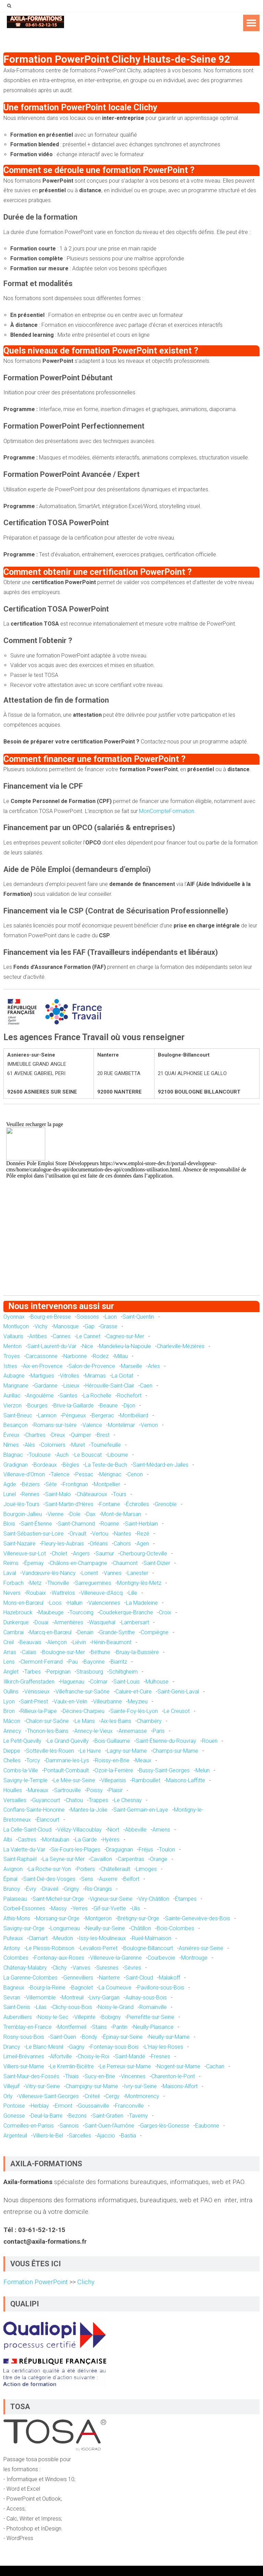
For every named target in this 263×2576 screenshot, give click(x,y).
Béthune (100, 1652)
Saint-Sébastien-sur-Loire (33, 1533)
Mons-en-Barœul (23, 1603)
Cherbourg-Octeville (143, 1553)
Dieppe (11, 1751)
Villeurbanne (107, 1701)
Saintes (68, 1395)
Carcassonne (42, 1356)
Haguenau (72, 1681)
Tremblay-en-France (27, 2027)
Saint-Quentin (138, 1317)
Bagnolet (82, 1987)
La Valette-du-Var (24, 1849)
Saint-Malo (58, 1494)
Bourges (37, 1405)
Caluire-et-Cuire (133, 1691)
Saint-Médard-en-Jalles (160, 1465)
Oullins (10, 1691)
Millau (121, 1356)
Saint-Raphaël (20, 1859)
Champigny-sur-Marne (92, 2086)
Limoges (146, 1869)
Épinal (10, 1879)
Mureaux (38, 1790)
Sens (87, 1879)
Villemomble (41, 1997)
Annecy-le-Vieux (93, 1731)
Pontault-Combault (66, 1770)
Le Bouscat (88, 1455)
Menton (12, 1346)
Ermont (63, 2106)
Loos (55, 1603)
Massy (59, 1908)
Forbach (13, 1583)
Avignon (13, 1869)
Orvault (78, 1533)
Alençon (57, 1642)
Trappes (98, 1800)
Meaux (143, 1760)
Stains (99, 2027)
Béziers (31, 1484)
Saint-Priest (34, 1701)
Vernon (149, 1425)
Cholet (59, 1553)
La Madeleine (142, 1603)
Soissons (88, 1317)
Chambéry (149, 1721)
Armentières (68, 1622)
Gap (90, 1326)
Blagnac (13, 1455)
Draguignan (119, 1849)
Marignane (15, 1385)
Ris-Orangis (98, 1889)
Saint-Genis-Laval (178, 1691)
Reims (10, 1563)
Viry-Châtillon (153, 1899)
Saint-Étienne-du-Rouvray (166, 1741)
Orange (158, 1859)
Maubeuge (51, 1612)
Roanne (110, 1523)
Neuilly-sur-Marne (169, 2037)
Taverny (138, 2115)
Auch (62, 1455)
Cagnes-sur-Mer (125, 1336)
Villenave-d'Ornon (24, 1474)
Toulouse (40, 1455)
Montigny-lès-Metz (139, 1583)
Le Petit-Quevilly (22, 1741)
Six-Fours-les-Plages (75, 1849)
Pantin (120, 2027)
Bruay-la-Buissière (137, 1652)
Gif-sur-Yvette (109, 1908)
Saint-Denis (16, 2007)
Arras (9, 1652)
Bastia (128, 2135)
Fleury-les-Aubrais (62, 1543)
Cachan (215, 2066)
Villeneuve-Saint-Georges (48, 2096)
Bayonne (94, 1662)
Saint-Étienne (36, 1523)
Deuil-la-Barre (47, 2115)
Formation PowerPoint (36, 2282)
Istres (10, 1366)
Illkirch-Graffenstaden (28, 1681)
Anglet (10, 1671)
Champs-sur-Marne (175, 1751)
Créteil (92, 2096)
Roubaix (36, 1593)
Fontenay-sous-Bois (114, 2047)
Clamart (38, 1938)
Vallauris (13, 1336)
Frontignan (75, 1484)
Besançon (15, 1425)
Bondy (89, 2037)
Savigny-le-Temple (25, 1780)
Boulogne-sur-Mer (63, 1652)
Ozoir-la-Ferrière (114, 1770)
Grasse (108, 1326)
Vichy (41, 1326)
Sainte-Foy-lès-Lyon (134, 1711)
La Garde (86, 1839)
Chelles (12, 1760)
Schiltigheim (123, 1671)
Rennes (30, 1494)
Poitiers (86, 1869)
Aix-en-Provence (43, 1366)
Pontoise (14, 2106)
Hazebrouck (18, 1612)
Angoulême (40, 1395)
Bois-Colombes (175, 1928)
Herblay (40, 2106)
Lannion (47, 1415)
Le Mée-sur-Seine (74, 1780)
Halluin (75, 1603)
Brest (103, 1435)
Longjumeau (65, 1928)
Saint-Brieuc (17, 1415)
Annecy (12, 1731)
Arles (154, 1366)
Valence (92, 1425)
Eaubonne (207, 2125)
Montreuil (73, 1997)
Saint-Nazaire (19, 1543)
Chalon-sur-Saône (47, 1721)
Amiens (161, 1829)
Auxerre (108, 1879)
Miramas (95, 1375)
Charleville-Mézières (180, 1346)
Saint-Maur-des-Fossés (31, 2076)
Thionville (58, 1583)
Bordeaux (45, 1465)
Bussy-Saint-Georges (164, 1770)
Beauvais (30, 1642)
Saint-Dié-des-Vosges (49, 1879)
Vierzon (12, 1405)
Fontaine (109, 1504)
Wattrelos (63, 1593)
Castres (27, 1839)
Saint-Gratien (107, 2115)
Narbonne (75, 1356)
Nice (87, 1346)
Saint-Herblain (141, 1523)
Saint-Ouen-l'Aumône (109, 2125)
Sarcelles (80, 2135)
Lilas (41, 2007)
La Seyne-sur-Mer (63, 1859)
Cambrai (13, 1632)
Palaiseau (15, 1899)
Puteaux (13, 1938)
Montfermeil (72, 2027)
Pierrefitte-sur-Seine (150, 2017)
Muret (78, 1445)
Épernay (34, 1563)
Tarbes (32, 1671)
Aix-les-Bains (116, 1721)
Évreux (11, 1435)
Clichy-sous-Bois (72, 2007)
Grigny (71, 1889)
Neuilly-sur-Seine (105, 1928)
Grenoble (166, 1504)
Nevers (12, 1593)
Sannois (69, 2125)
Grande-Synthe (117, 1632)
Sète (51, 1484)
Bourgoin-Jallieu (22, 1514)
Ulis (136, 1908)
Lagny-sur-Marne (127, 1751)
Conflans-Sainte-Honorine (34, 1810)
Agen (143, 1543)
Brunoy (11, 1889)
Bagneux (13, 1987)
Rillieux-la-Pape (39, 1711)
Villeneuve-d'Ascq (102, 1593)
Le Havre (90, 1751)
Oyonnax (14, 1317)
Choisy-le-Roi (93, 2056)
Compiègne (154, 1632)
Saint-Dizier (156, 1563)
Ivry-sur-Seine (140, 2086)
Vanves (81, 1967)
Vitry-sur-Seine (42, 2086)
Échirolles (137, 1504)
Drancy (11, 2047)
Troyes (11, 1356)
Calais (29, 1652)
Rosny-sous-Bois (23, 2037)
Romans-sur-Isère (55, 1425)
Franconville (129, 2106)
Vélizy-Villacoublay (79, 1829)
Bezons (77, 2115)
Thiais (72, 2076)
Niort (113, 1829)
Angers (81, 1553)
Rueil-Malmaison (151, 1938)
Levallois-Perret (98, 1948)
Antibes (38, 1336)
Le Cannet (88, 1336)
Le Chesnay (128, 1800)
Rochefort (129, 1395)
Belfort (131, 1879)
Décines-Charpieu (83, 1711)
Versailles (14, 1800)
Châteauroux (92, 1494)
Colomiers (53, 1445)
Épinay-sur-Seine (123, 2037)
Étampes (186, 1899)
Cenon (135, 1474)
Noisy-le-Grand (116, 2007)
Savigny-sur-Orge (24, 1928)
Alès (30, 1445)
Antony (11, 1948)
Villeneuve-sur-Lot (24, 1553)
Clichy (60, 1967)
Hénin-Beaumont (112, 1642)
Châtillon (141, 1928)
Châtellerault (115, 1869)
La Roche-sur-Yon (49, 1869)
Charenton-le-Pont (173, 2076)
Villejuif (11, 2086)
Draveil (50, 1889)
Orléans (99, 1543)
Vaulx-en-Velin (70, 1701)
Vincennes (133, 2076)
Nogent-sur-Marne (178, 2066)
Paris (159, 1731)
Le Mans (85, 1721)
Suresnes (107, 1967)
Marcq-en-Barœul (50, 1632)
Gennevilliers (78, 1977)
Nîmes (11, 1445)
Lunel (9, 1494)
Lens (9, 1662)
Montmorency (142, 2096)
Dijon (129, 1405)
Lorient (90, 1573)
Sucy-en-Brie (100, 2076)
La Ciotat (122, 1375)
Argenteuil (15, 2135)
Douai (41, 1622)
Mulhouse (157, 1681)
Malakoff (169, 1977)
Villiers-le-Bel (48, 2135)
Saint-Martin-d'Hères (69, 1504)
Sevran (11, 1997)
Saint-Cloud (139, 1977)
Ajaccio (106, 2135)
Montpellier (107, 1484)
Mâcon (11, 1721)
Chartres (35, 1435)
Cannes (62, 1336)
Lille (132, 1593)
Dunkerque (16, 1622)
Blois (9, 1523)
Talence (60, 1474)
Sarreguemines (93, 1583)
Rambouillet (146, 1780)
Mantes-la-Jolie (89, 1810)
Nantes (122, 1533)
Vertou (100, 1533)
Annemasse (132, 1731)
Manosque (66, 1326)
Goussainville (93, 2106)
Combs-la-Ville (20, 1770)
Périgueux (74, 1415)
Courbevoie (161, 1958)
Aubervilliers (17, 2017)
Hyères (111, 1839)
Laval (9, 1573)
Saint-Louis (126, 1681)
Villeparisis (113, 1780)
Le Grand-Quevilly (68, 1741)
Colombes (15, 1958)
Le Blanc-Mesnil (44, 2047)
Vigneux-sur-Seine (111, 1899)
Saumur (105, 1553)
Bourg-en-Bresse (50, 1317)
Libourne (118, 1455)
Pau (73, 1662)
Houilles (12, 1790)
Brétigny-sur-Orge (138, 1918)
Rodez (101, 1356)
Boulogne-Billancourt (148, 1948)
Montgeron (98, 1918)
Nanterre (109, 1977)
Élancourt (48, 1819)
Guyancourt (46, 1800)
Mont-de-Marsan (121, 1514)
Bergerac (103, 1415)
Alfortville (61, 2056)
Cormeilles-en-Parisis (28, 2125)
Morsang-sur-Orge (57, 1918)
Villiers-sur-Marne (23, 2066)
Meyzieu (138, 1701)
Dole (75, 1514)
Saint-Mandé (130, 2056)
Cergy (112, 2096)
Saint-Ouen (63, 2037)
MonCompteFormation (166, 811)
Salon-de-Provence (91, 1366)
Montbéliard (134, 1415)
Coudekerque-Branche (126, 1612)
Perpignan (59, 1671)
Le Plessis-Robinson (50, 1948)
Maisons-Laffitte (185, 1780)
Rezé (143, 1533)
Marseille (131, 1366)
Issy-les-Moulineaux (102, 1938)
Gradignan (15, 1465)
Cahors (122, 1543)
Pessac (84, 1474)
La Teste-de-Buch (106, 1465)
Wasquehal (102, 1622)
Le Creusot (177, 1711)
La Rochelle (97, 1395)
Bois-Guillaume (112, 1741)
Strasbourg (89, 1671)
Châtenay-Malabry (25, 1967)
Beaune (109, 1405)
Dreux (58, 1435)
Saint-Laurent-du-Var (51, 1346)
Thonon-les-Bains (47, 1731)
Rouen (209, 1741)
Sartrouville (67, 1790)
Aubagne (14, 1375)
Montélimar (121, 1425)
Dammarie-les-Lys (67, 1760)
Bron (9, 1711)
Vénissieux (37, 1691)
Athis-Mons (16, 1918)
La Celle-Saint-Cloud (27, 1829)
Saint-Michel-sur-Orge (58, 1899)
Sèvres (132, 1967)
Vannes (113, 1573)
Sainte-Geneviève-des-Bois (197, 1918)
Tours (119, 1494)
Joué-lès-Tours (21, 1504)
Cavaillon (101, 1859)
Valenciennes (104, 1603)
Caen (146, 1385)
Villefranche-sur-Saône (82, 1691)
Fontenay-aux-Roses (59, 1958)
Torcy (33, 1760)
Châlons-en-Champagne (78, 1563)
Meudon (63, 1938)
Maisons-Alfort (180, 2086)
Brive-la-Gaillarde (73, 1405)
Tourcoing (81, 1612)
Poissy (95, 1790)
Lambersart (135, 1622)
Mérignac (110, 1474)
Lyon (9, 1701)
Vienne (56, 1514)
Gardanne (46, 1385)
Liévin (79, 1642)
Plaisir (116, 1790)
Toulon (167, 1849)
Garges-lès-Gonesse (164, 2125)
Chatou (74, 1800)
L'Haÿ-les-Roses (164, 2047)
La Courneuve (115, 1987)
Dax (91, 1514)
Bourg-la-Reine (47, 1987)
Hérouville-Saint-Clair (109, 1385)
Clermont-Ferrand (42, 1662)
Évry (31, 1889)
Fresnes (160, 2056)
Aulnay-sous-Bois (146, 1997)
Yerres (80, 1908)
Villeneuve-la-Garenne (116, 1958)
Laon (111, 1317)
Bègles (71, 1465)
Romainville (153, 2007)
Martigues (42, 1375)
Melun (203, 1770)
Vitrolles (69, 1375)
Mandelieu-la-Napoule (125, 1346)
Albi (7, 1839)
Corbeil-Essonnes (24, 1908)
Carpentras (131, 1859)
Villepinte (85, 2017)
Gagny (77, 2047)
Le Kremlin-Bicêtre (72, 2066)
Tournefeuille (106, 1445)
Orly (8, 2096)
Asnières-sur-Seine (201, 1948)
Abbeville (136, 1829)
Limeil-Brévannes (23, 2056)
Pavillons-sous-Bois (160, 1987)
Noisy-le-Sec (53, 2017)
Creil (8, 1642)
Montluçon (16, 1326)
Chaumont (125, 1563)
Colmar (99, 1681)
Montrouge (194, 1958)
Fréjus (146, 1849)
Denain (85, 1632)
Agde (9, 1484)
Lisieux (71, 1385)
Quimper (81, 1435)
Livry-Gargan (104, 1997)
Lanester (137, 1573)
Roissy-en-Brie (112, 1760)
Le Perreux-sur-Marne (125, 2066)
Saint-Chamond (76, 1523)
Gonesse (14, 2115)
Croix (165, 1612)
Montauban (55, 1839)
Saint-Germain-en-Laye (140, 1810)
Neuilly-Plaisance (153, 2027)
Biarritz (119, 1662)
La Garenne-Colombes (30, 1977)
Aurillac (12, 1395)
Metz (35, 1583)
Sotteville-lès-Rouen (50, 1751)
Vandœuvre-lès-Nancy (49, 1573)
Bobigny (111, 2017)
